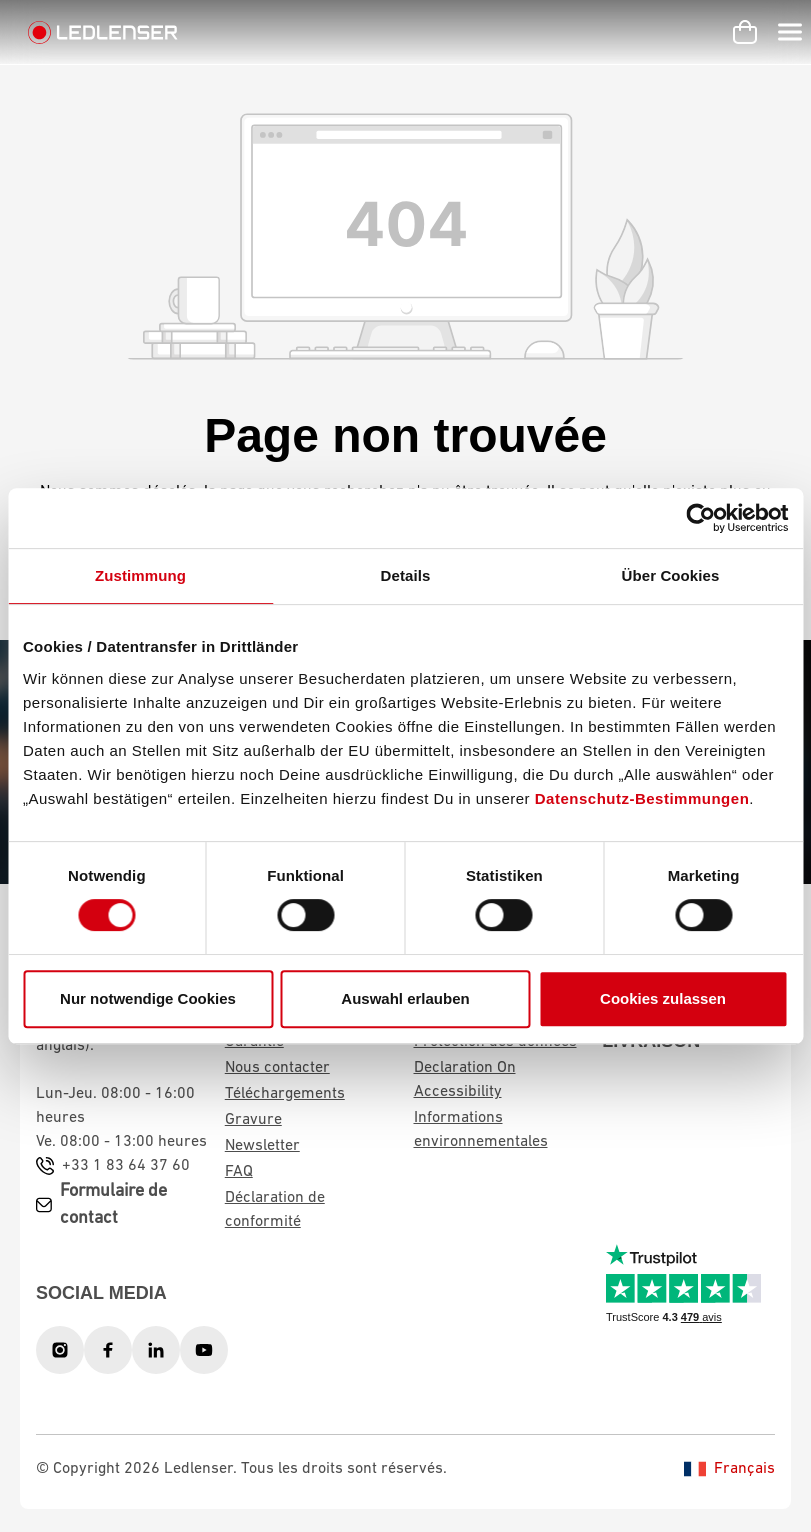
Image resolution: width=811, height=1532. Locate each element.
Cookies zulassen (663, 998)
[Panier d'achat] (745, 32)
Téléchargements (285, 1094)
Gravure (253, 1120)
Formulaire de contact (113, 1205)
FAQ (239, 1172)
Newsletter (262, 1146)
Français (729, 1469)
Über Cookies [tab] (671, 575)
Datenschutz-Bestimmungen (642, 798)
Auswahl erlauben (405, 998)
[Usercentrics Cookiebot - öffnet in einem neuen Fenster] (700, 518)
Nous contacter (277, 1068)
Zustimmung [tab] (140, 575)
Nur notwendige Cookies (148, 998)
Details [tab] (406, 575)
